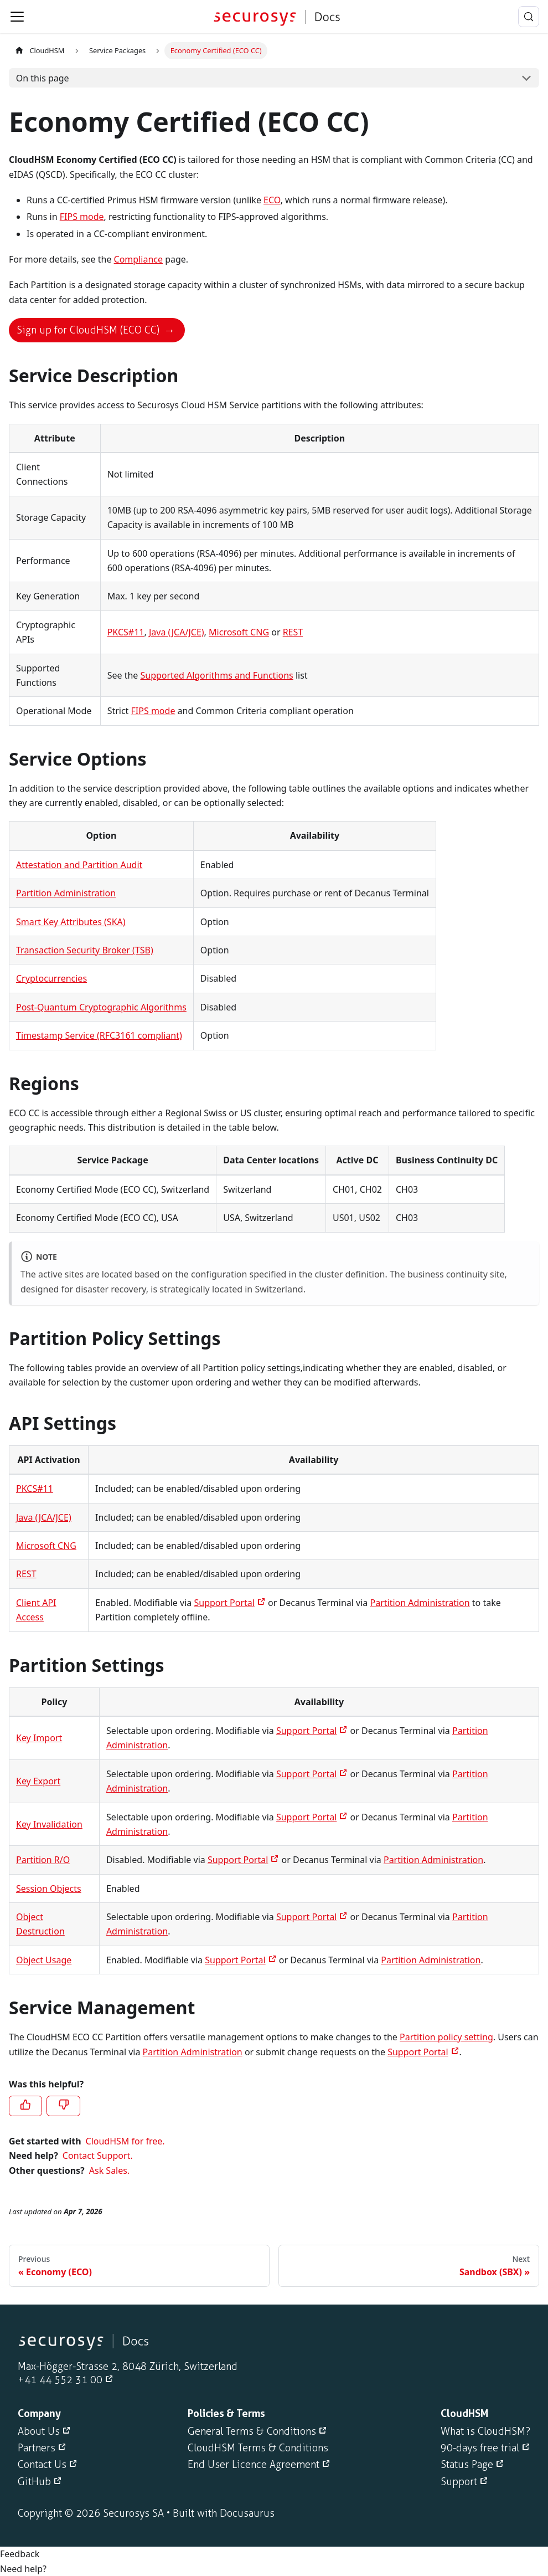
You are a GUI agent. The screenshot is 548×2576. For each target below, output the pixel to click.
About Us (39, 2431)
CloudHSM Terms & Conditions (258, 2448)
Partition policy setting (446, 2037)
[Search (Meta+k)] (528, 16)
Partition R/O (43, 1860)
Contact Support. (98, 2155)
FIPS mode (82, 217)
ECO (272, 200)
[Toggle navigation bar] (17, 16)
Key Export (38, 1781)
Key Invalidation (49, 1824)
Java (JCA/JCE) (176, 632)
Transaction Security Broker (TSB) (84, 950)
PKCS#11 (125, 632)
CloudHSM (39, 50)
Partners (36, 2448)
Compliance (138, 259)
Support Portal (224, 1603)
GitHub (34, 2482)
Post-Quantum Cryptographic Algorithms (101, 1007)
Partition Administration (66, 893)
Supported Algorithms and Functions (216, 675)
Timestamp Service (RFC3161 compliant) (99, 1035)
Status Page (467, 2465)
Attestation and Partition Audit (79, 865)
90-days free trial (480, 2448)
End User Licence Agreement (253, 2465)
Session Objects (48, 1888)
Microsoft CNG (239, 632)
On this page (42, 78)
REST (293, 632)
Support (459, 2482)
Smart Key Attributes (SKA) (71, 922)
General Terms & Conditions (252, 2431)
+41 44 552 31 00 (60, 2380)
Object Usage (43, 1960)
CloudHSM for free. (125, 2141)
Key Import (39, 1738)
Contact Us (42, 2465)
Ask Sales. (109, 2170)
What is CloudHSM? (485, 2431)
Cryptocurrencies (51, 978)
